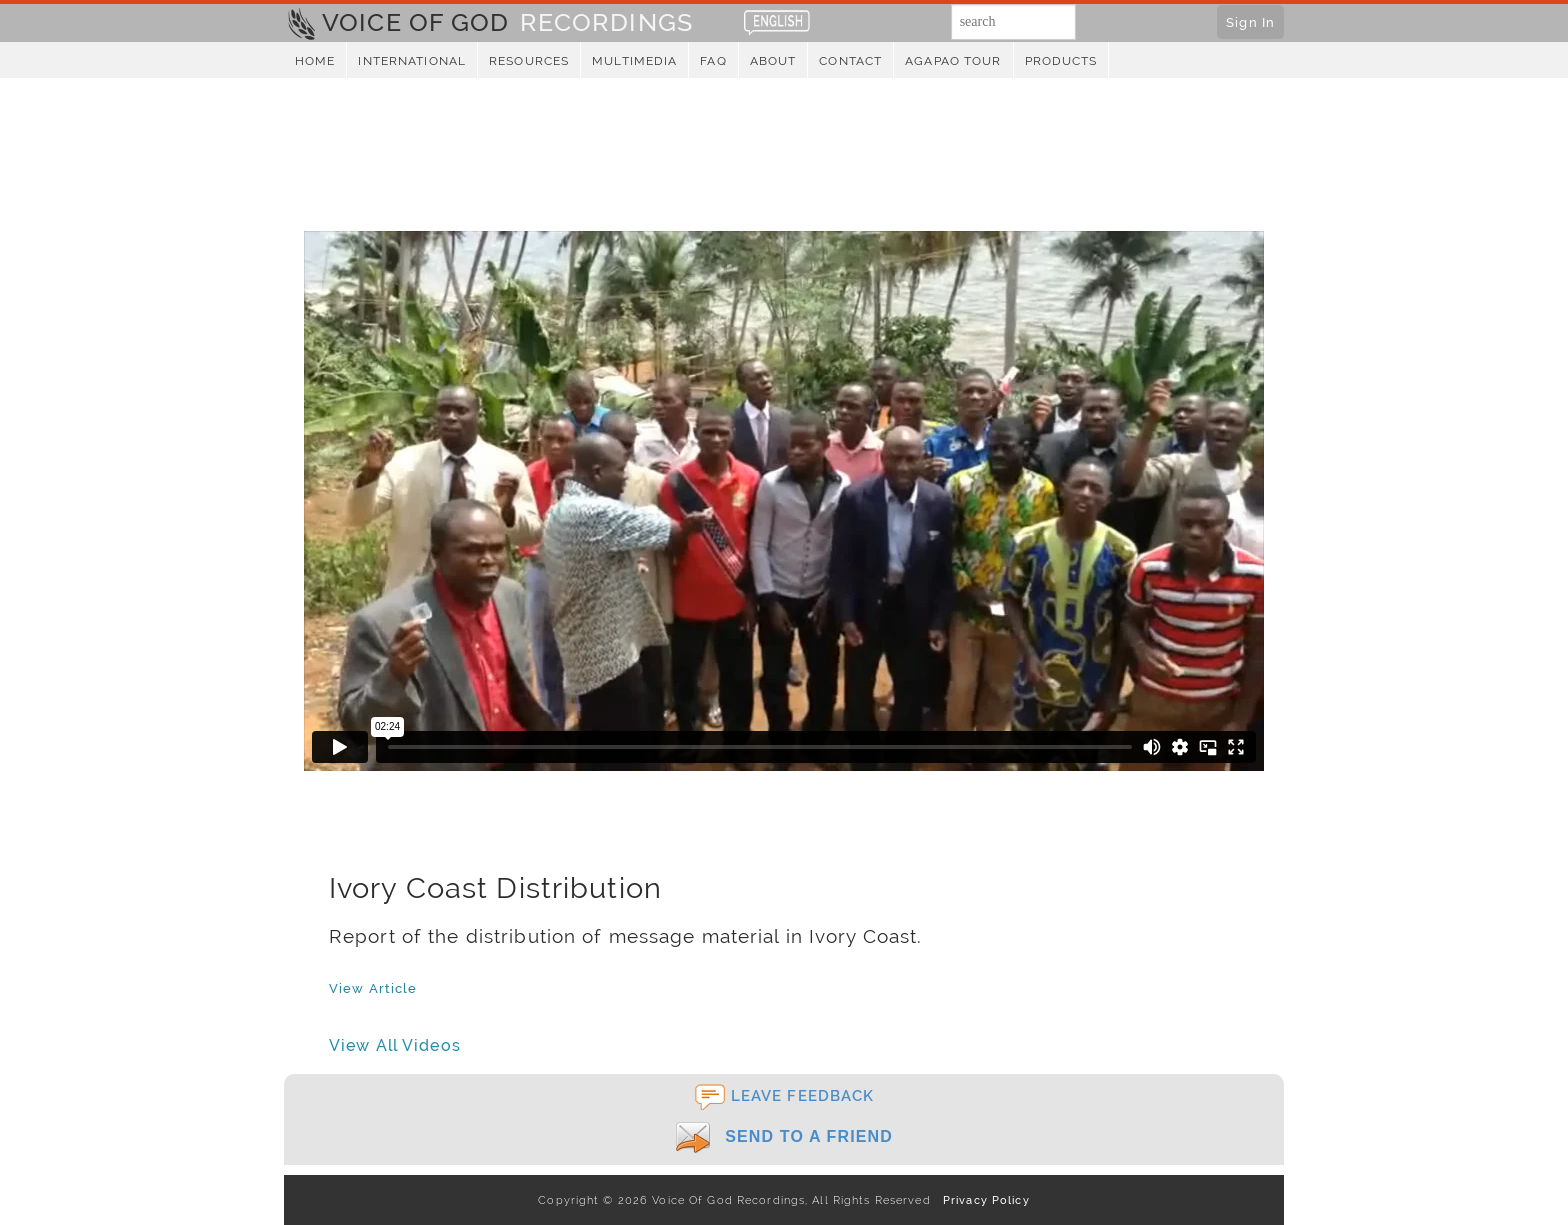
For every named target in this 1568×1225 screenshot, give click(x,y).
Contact (850, 61)
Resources (529, 61)
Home (315, 61)
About (773, 61)
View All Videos (395, 1045)
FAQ (713, 61)
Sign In (1250, 22)
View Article (373, 988)
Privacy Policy (982, 1200)
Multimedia (634, 61)
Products (1061, 61)
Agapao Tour (953, 61)
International (412, 61)
